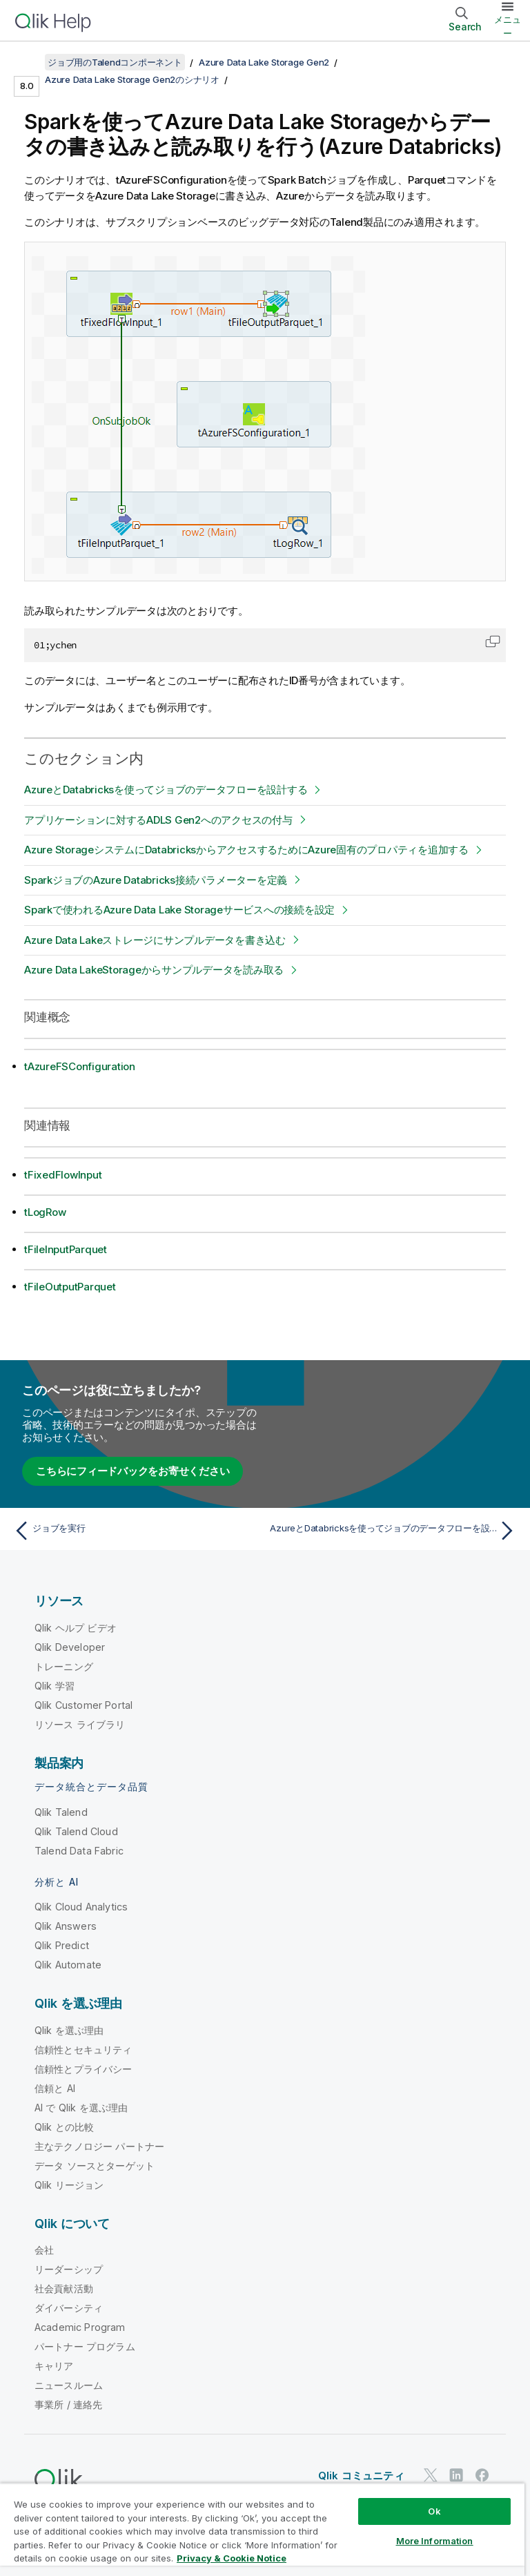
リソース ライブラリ (80, 1724)
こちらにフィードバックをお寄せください (132, 1471)
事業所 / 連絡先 (68, 2404)
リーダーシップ (69, 2269)
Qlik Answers (66, 1926)
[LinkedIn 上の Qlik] (456, 2475)
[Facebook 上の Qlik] (482, 2475)
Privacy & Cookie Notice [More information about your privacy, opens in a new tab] (231, 2558)
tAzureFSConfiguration (79, 1066)
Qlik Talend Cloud (76, 1831)
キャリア (54, 2366)
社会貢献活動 (64, 2288)
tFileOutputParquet (70, 1286)
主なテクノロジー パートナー (99, 2146)
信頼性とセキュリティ (83, 2049)
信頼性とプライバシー (83, 2069)
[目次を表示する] (27, 62)
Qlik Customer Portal (83, 1705)
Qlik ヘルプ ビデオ (76, 1628)
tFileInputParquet (65, 1249)
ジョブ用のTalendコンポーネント (115, 62)
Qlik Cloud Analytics (81, 1906)
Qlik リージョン (69, 2185)
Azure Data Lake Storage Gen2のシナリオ (132, 79)
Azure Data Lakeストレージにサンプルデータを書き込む (155, 940)
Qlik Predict (62, 1945)
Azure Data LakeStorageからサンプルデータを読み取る (154, 969)
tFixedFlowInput (62, 1174)
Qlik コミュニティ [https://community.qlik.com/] (361, 2475)
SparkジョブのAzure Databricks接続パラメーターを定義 (155, 880)
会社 (44, 2250)
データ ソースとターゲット (95, 2165)
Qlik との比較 (64, 2127)
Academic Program (80, 2327)
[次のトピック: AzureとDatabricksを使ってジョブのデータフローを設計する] (395, 1531)
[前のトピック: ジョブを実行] (135, 1531)
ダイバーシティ (69, 2308)
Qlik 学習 (55, 1686)
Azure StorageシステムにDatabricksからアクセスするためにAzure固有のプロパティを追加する (246, 849)
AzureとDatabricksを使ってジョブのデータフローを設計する (165, 789)
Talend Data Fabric (79, 1851)
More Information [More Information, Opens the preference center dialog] (434, 2540)
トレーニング (64, 1666)
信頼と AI (55, 2088)
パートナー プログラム (85, 2346)
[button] (492, 641)
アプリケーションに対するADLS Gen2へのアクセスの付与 (158, 819)
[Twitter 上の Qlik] (430, 2475)
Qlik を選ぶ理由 (69, 2030)
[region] (262, 2529)
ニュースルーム (69, 2385)
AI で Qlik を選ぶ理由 (81, 2107)
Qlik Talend (61, 1812)
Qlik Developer (70, 1647)
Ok (434, 2511)
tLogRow (45, 1212)
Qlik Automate (68, 1964)
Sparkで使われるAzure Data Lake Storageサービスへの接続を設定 (179, 909)
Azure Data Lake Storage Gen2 (264, 62)
